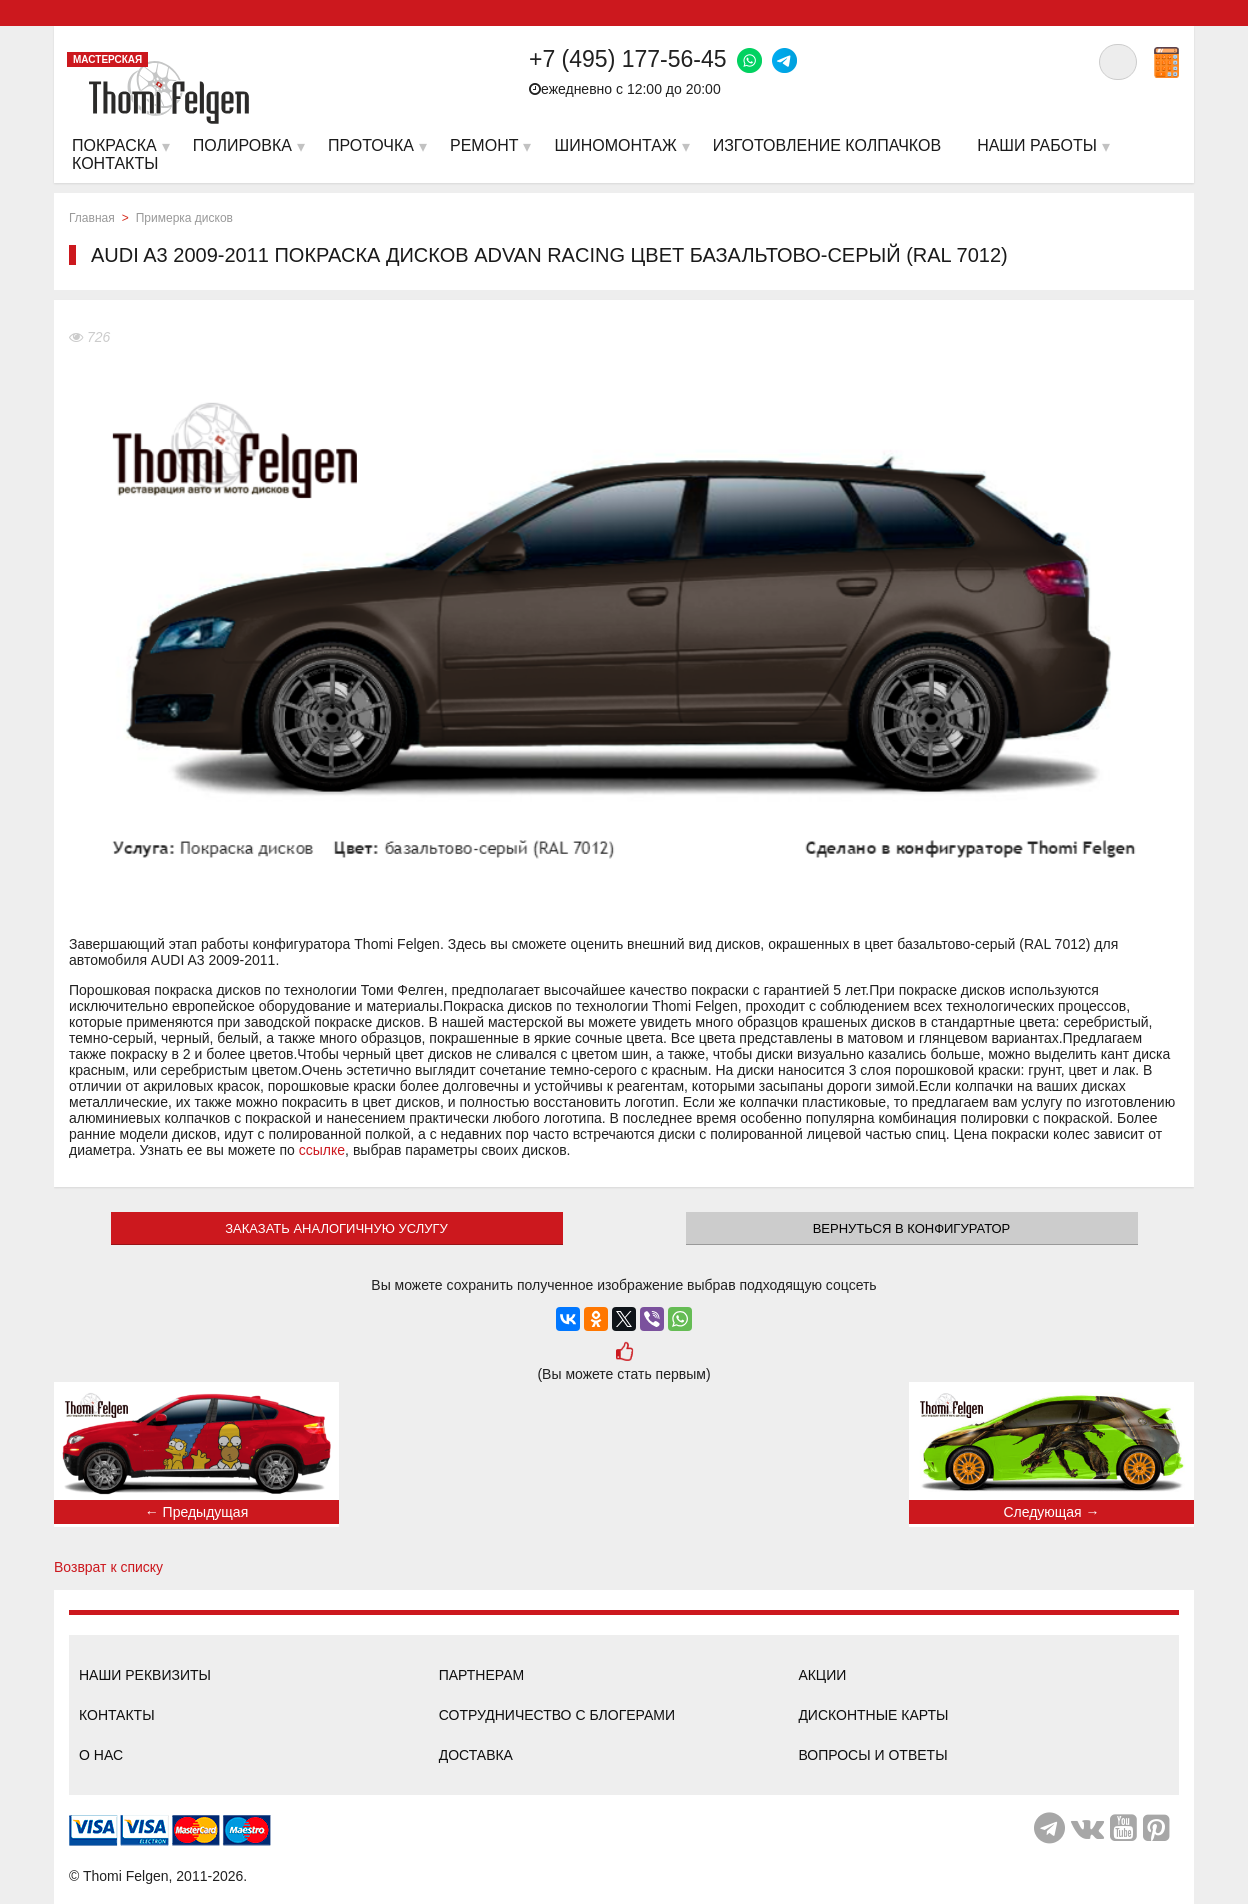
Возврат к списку (108, 1567)
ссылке (322, 1150)
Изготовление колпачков (827, 145)
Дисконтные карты (873, 1715)
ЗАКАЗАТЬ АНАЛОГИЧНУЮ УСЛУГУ (336, 1228)
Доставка (476, 1755)
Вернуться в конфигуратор (912, 1228)
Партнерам (482, 1675)
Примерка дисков (184, 218)
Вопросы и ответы (872, 1755)
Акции (822, 1675)
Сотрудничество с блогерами (557, 1715)
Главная (92, 218)
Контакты (117, 1715)
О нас (101, 1755)
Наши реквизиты (145, 1675)
